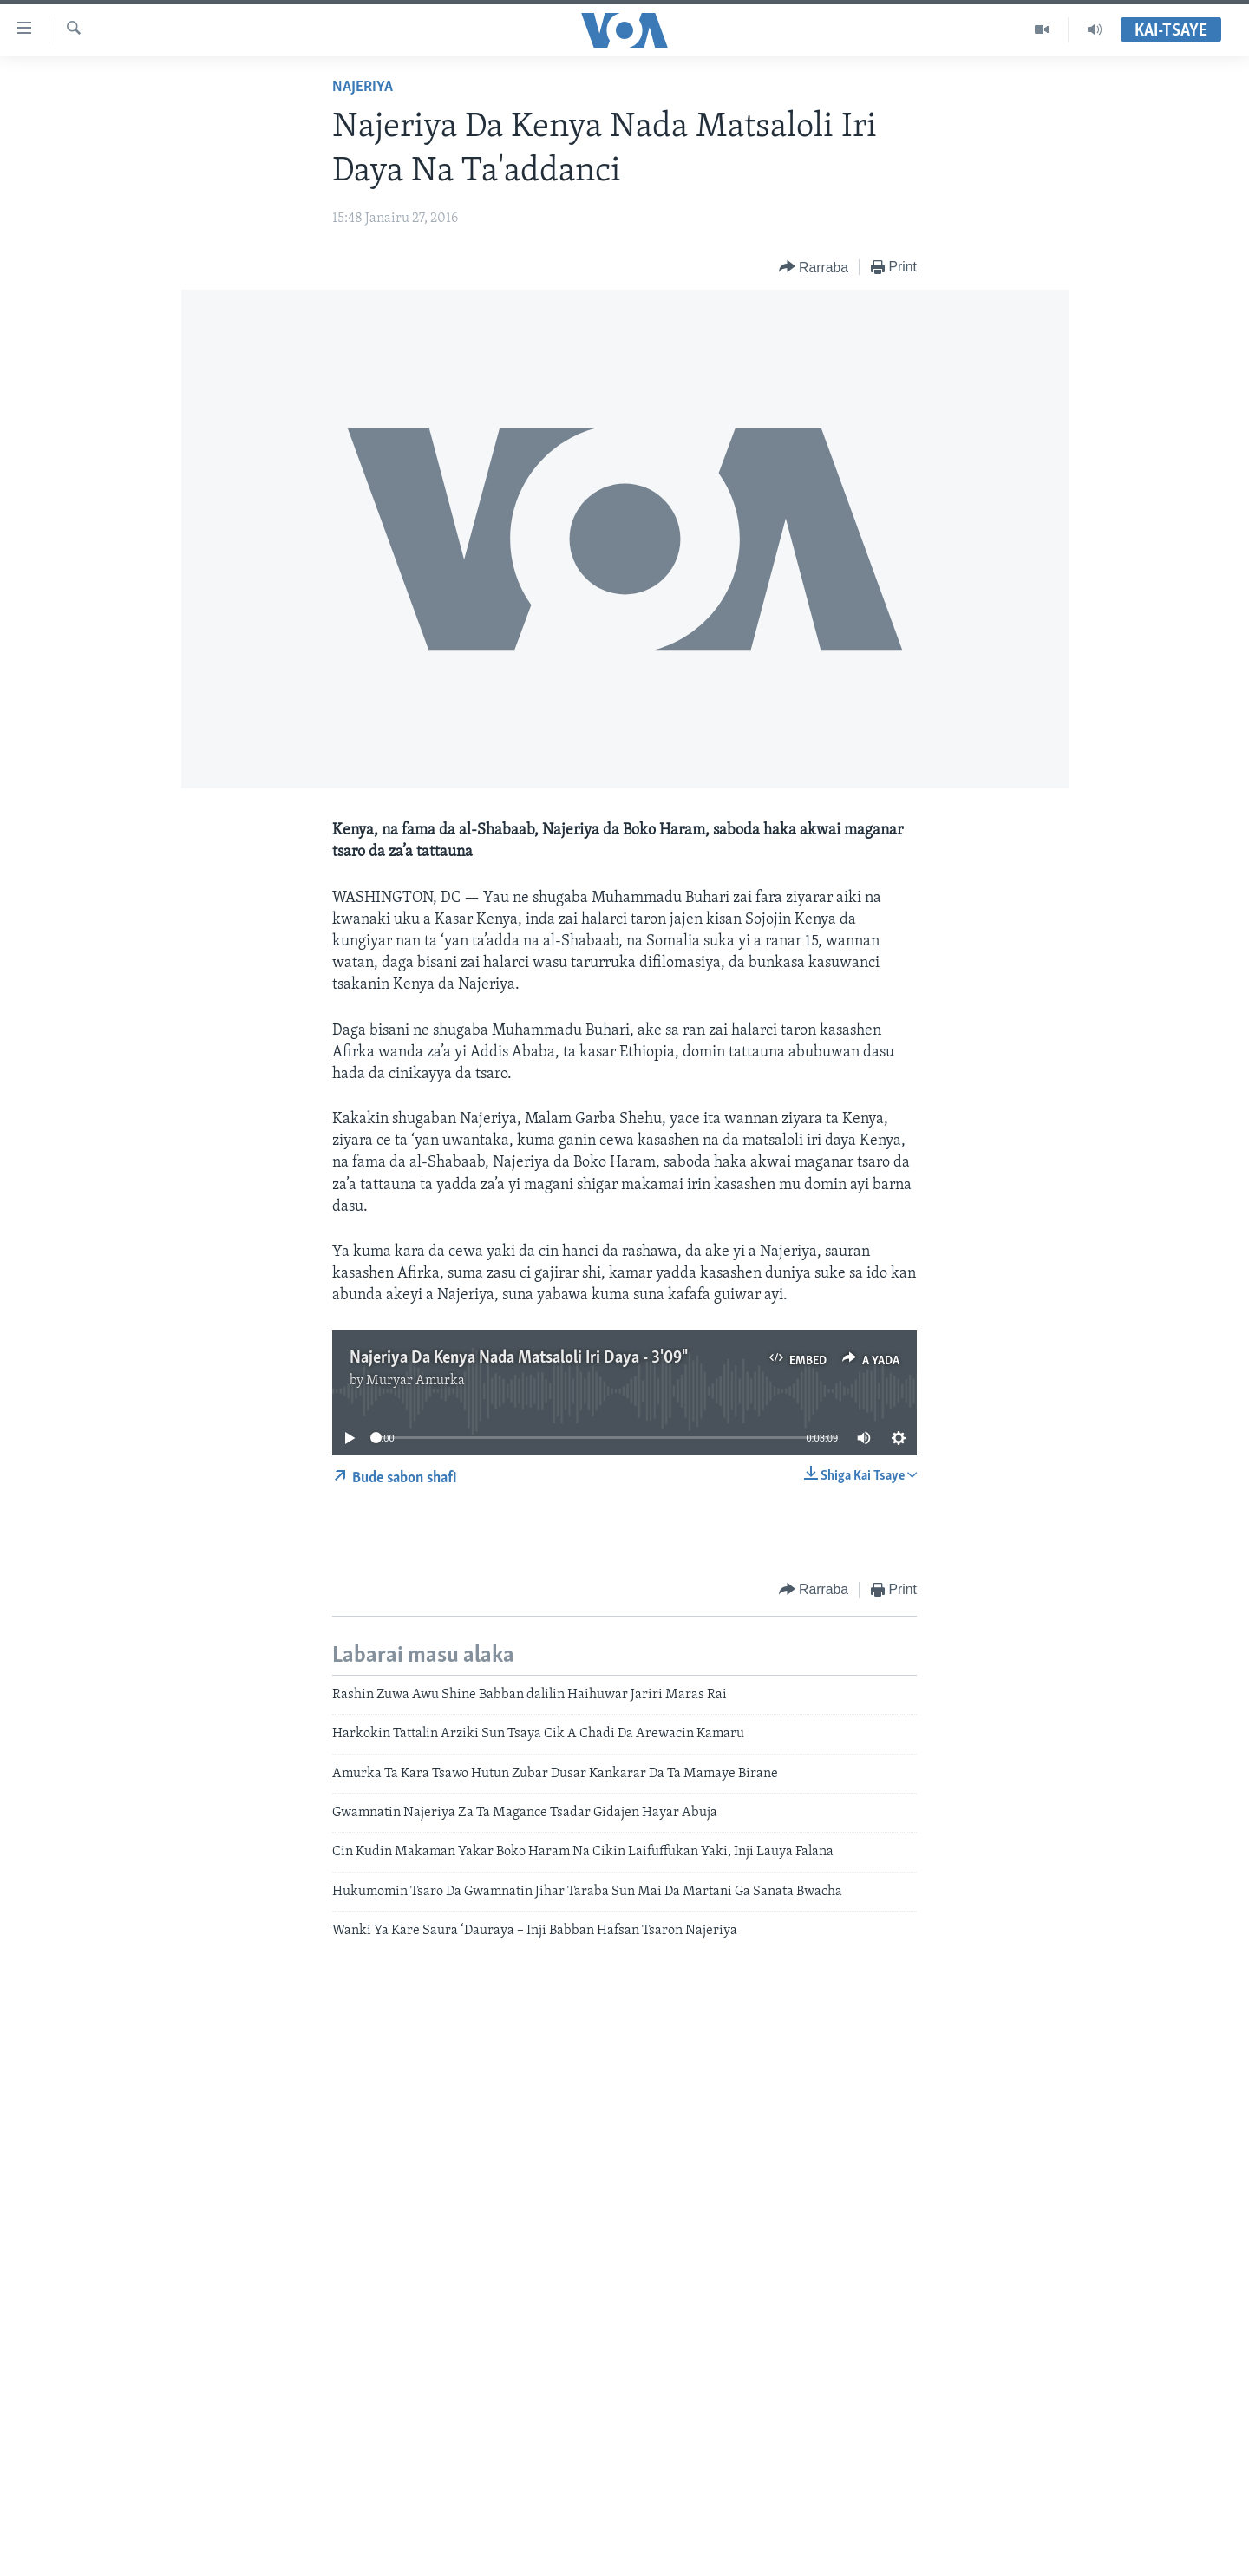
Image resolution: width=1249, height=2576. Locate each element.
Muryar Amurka (415, 1381)
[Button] (813, 267)
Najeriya (362, 87)
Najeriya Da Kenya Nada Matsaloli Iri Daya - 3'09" (517, 1358)
